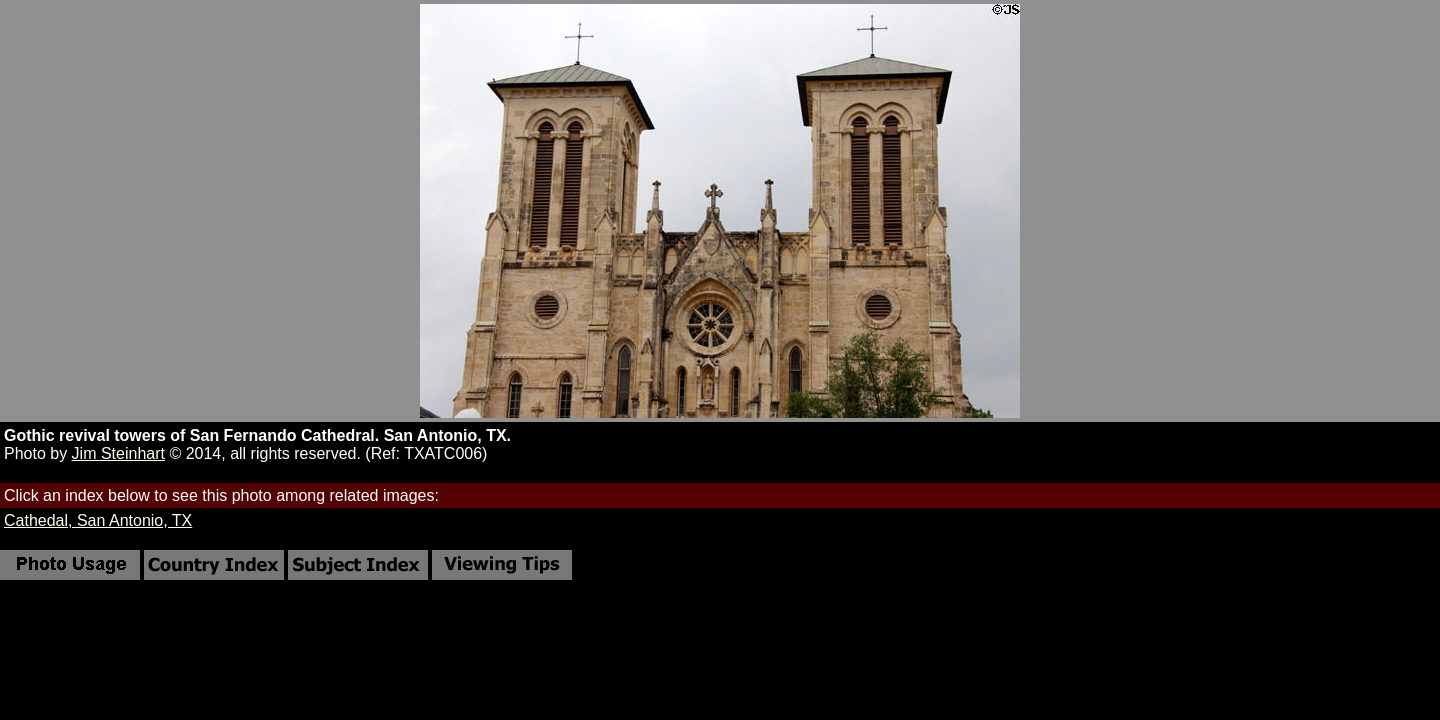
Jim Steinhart (118, 453)
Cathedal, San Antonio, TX (98, 520)
